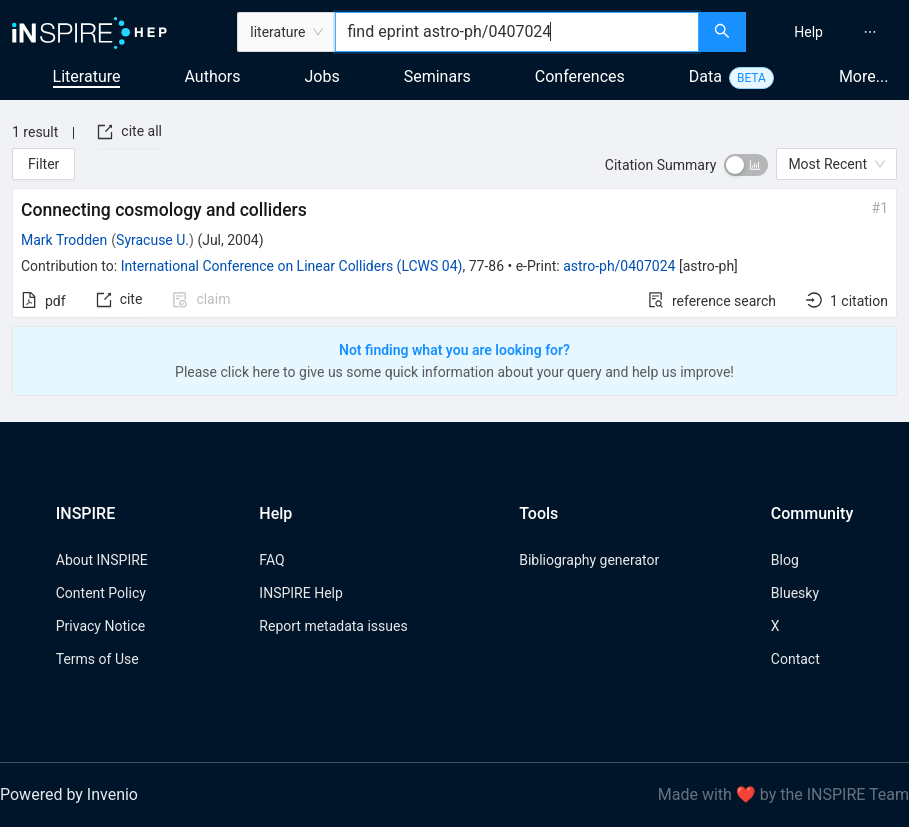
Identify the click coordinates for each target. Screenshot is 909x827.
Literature (87, 76)
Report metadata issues (333, 626)
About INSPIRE (102, 560)
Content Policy (101, 593)
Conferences (580, 76)
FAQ (271, 560)
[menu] (830, 32)
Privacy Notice (100, 626)
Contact (795, 659)
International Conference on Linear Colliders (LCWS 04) (292, 266)
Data (705, 76)
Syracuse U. (152, 240)
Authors (212, 76)
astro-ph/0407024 (619, 266)
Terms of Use (97, 659)
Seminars (437, 76)
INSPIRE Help (300, 593)
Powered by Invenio (69, 794)
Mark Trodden (64, 240)
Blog (785, 560)
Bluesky (795, 593)
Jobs (322, 76)
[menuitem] (808, 32)
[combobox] (516, 32)
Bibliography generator (589, 560)
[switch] (746, 165)
